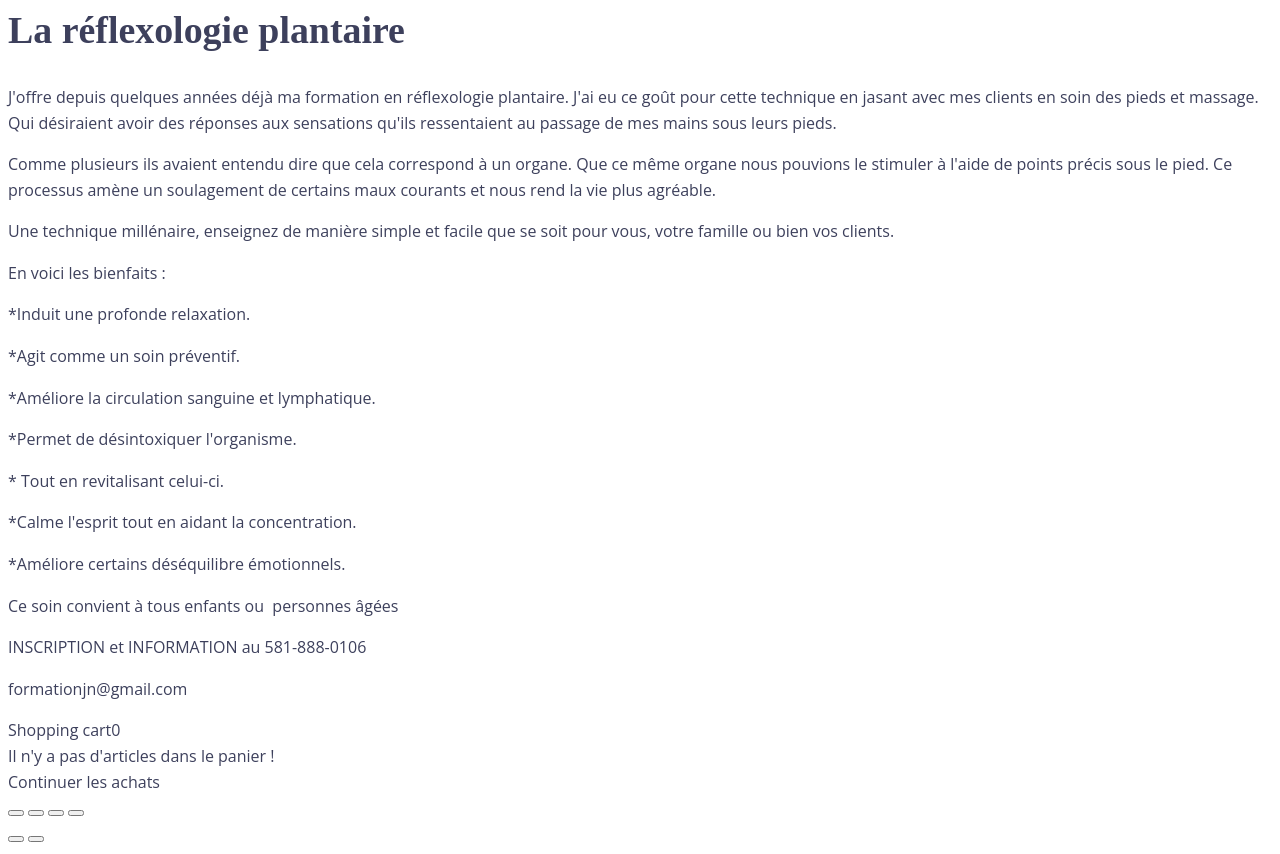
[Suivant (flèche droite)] (36, 839)
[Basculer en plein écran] (36, 813)
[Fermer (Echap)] (76, 813)
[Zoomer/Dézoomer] (16, 813)
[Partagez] (56, 813)
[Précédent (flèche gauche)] (16, 839)
